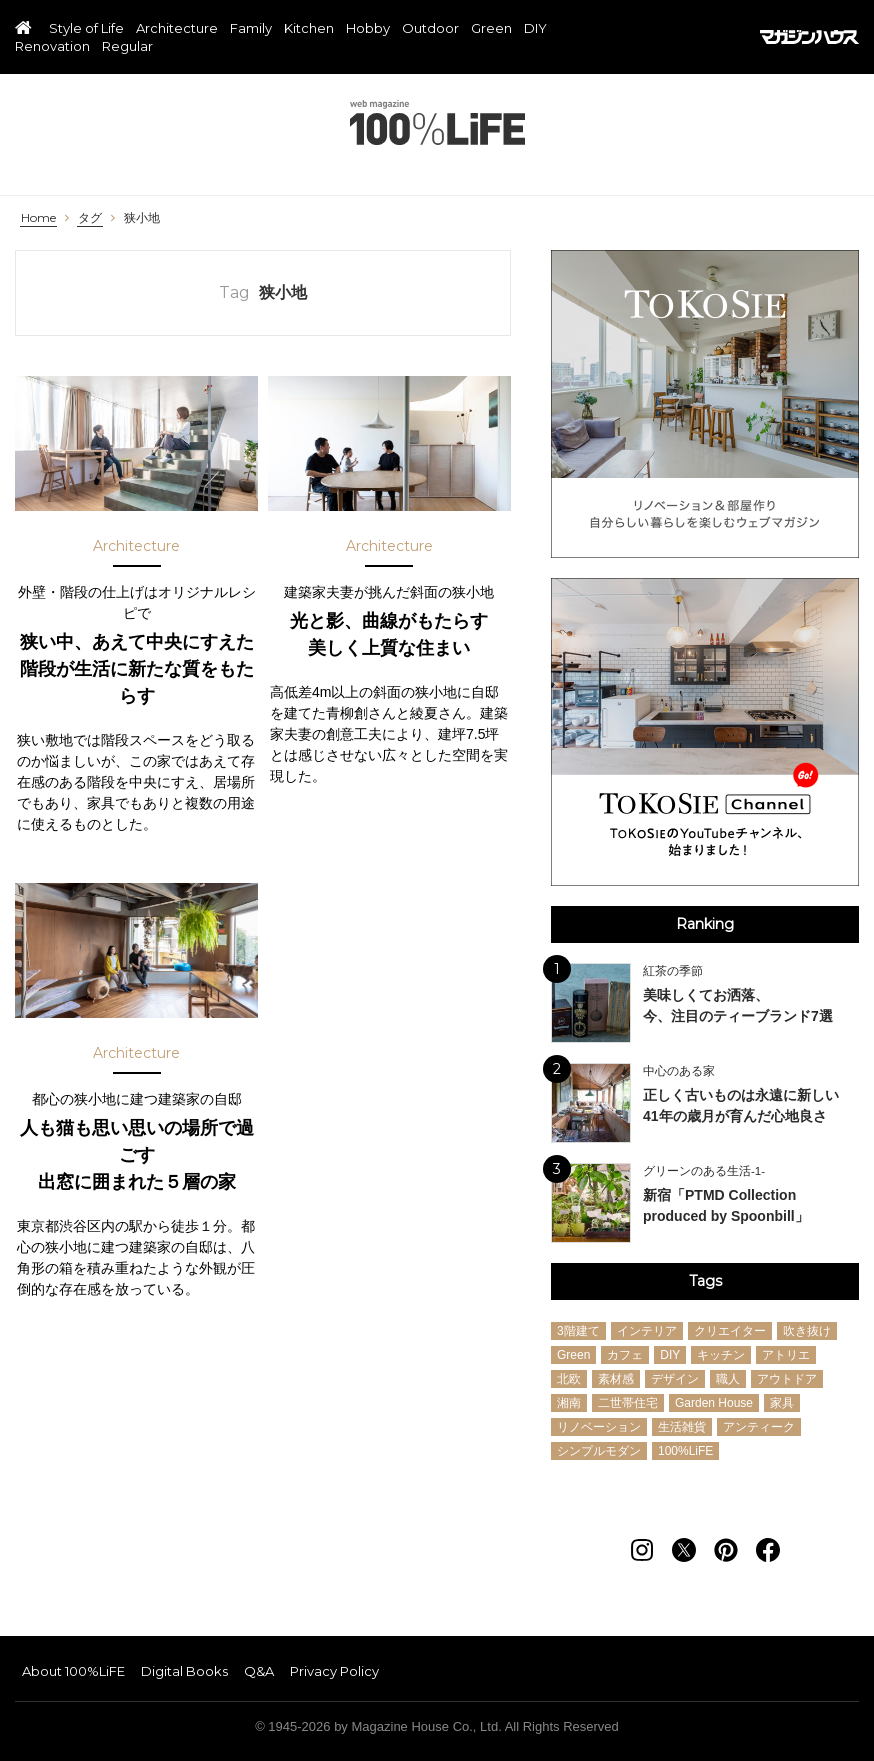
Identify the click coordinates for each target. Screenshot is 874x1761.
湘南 (569, 1403)
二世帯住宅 (628, 1403)
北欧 (569, 1379)
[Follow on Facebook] (768, 1550)
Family (251, 29)
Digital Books (184, 1671)
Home (38, 218)
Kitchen (309, 29)
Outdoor (430, 29)
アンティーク (759, 1427)
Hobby (368, 29)
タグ (90, 218)
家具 (782, 1403)
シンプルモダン (599, 1451)
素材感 (616, 1379)
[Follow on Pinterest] (726, 1550)
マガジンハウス (809, 37)
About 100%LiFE (73, 1671)
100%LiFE (437, 122)
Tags (705, 1281)
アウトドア (787, 1379)
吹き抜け (807, 1331)
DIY (535, 29)
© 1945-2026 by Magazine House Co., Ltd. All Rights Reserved (437, 1726)
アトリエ (786, 1355)
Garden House (714, 1403)
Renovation (52, 47)
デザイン (675, 1379)
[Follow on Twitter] (684, 1550)
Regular (127, 47)
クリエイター (730, 1331)
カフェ (625, 1355)
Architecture (177, 29)
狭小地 (142, 218)
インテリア (647, 1331)
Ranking (705, 924)
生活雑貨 (682, 1427)
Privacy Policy (334, 1671)
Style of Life (86, 29)
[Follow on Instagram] (642, 1550)
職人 (728, 1379)
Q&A (259, 1671)
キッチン (721, 1355)
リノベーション (599, 1427)
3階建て (578, 1331)
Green (491, 29)
